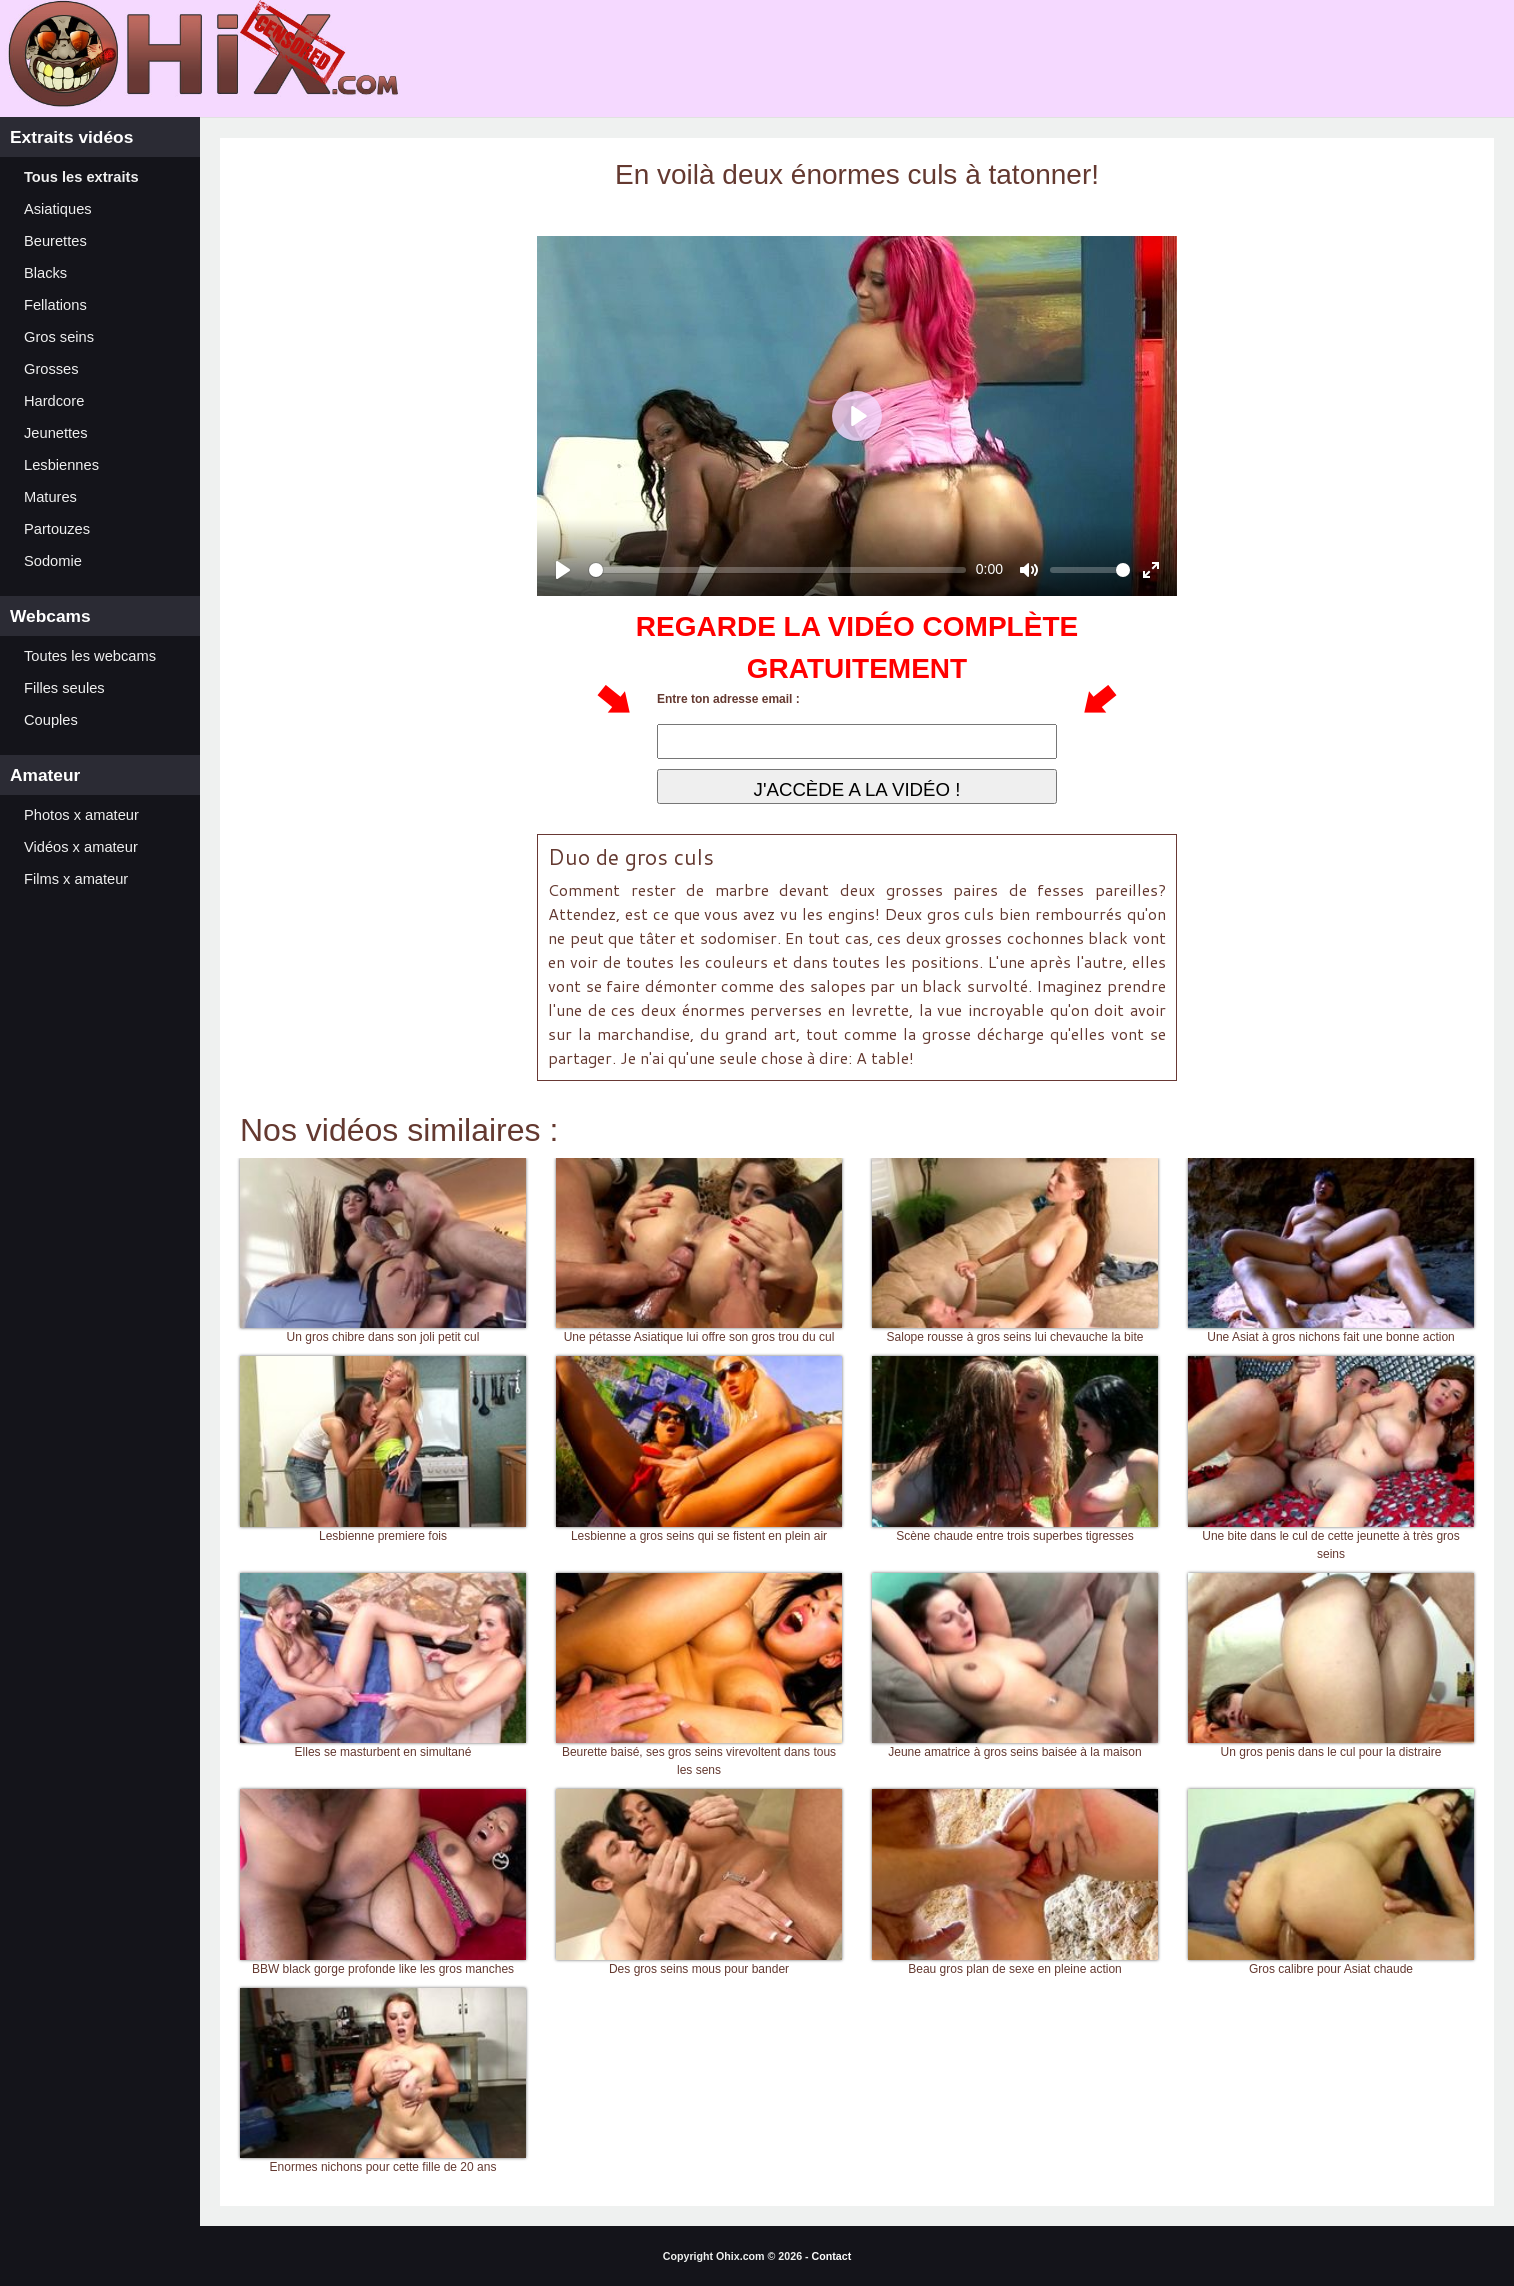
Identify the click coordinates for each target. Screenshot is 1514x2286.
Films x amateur (76, 879)
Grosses (51, 369)
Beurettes (55, 241)
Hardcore (54, 401)
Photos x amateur (81, 815)
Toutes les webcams (90, 656)
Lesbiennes (61, 465)
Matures (50, 497)
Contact (832, 2256)
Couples (51, 720)
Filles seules (64, 688)
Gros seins (59, 337)
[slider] (777, 570)
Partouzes (57, 529)
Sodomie (53, 561)
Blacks (45, 273)
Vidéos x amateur (81, 847)
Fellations (55, 305)
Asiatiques (58, 209)
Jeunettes (56, 433)
